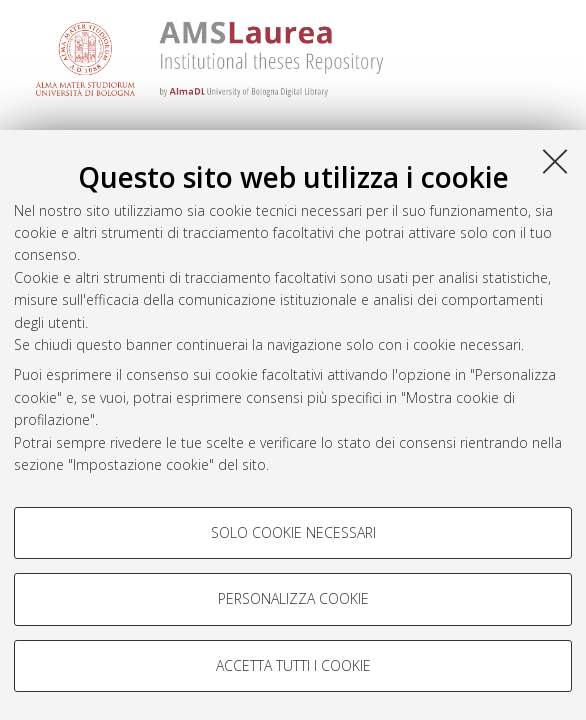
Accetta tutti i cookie (293, 665)
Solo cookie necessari (293, 532)
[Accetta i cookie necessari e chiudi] (555, 161)
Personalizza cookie (293, 598)
